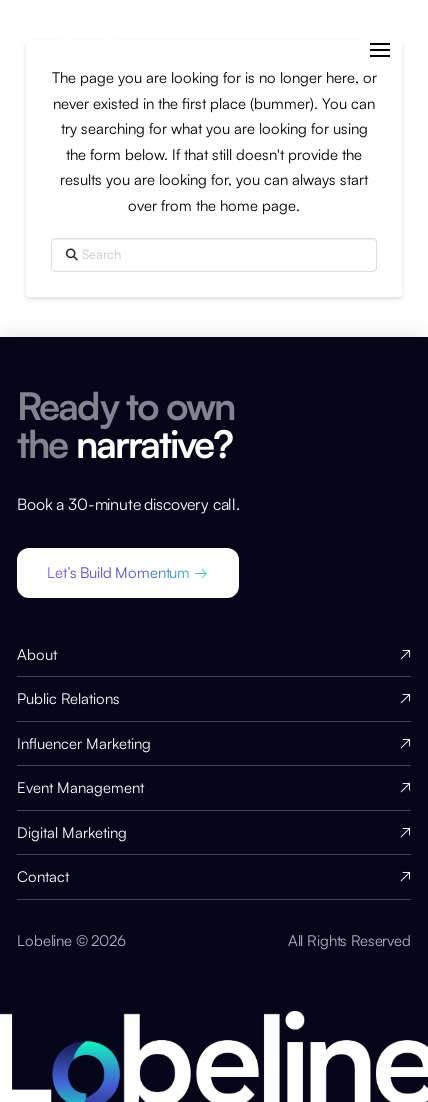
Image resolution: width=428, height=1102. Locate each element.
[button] (379, 50)
